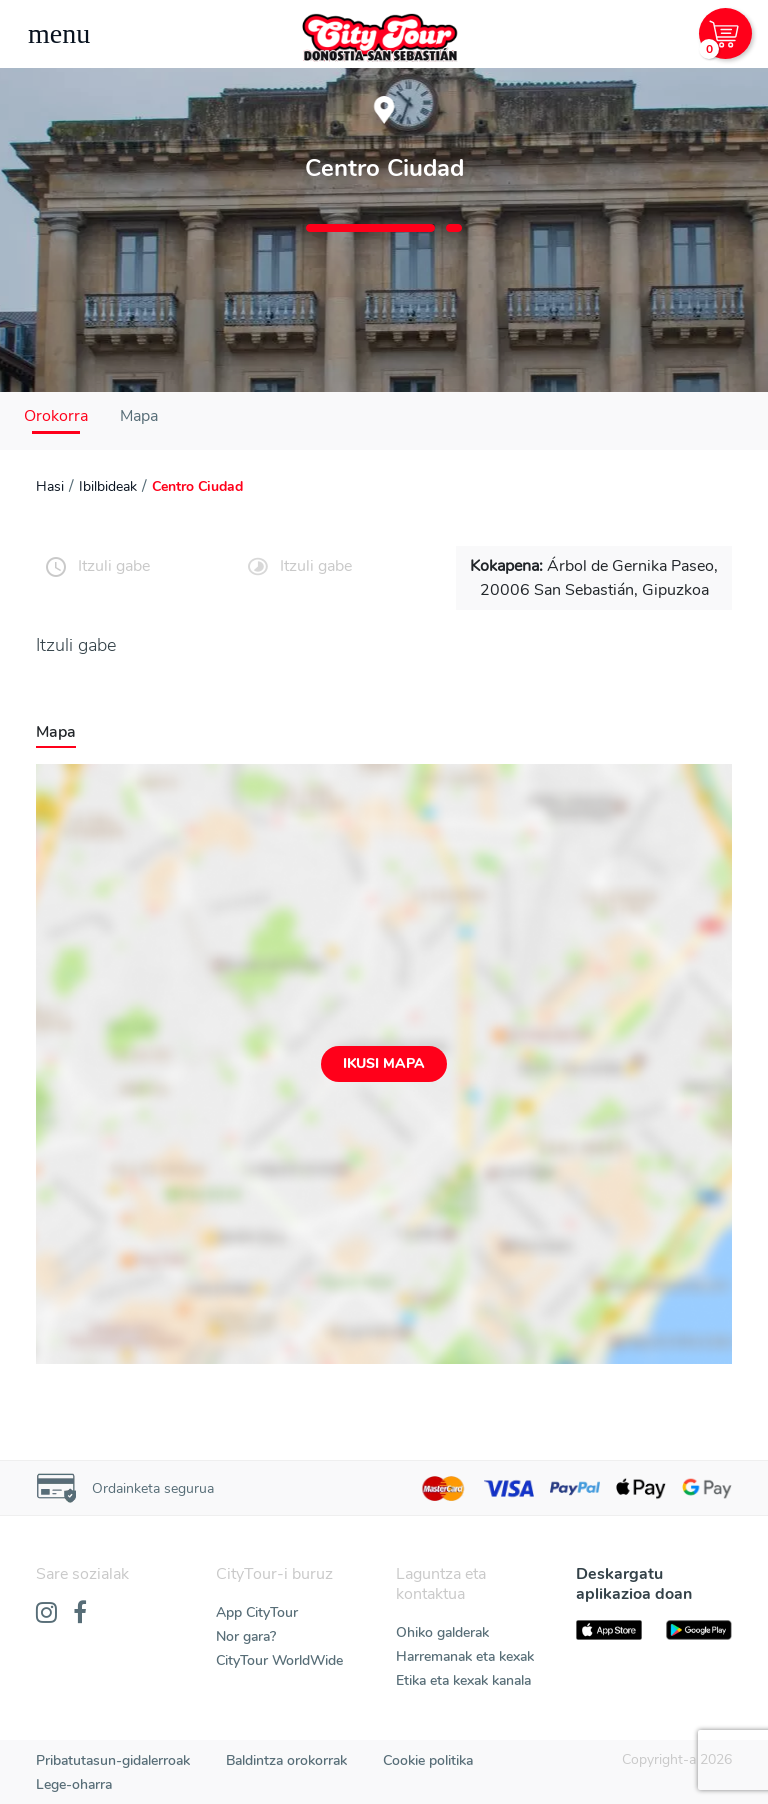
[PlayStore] (699, 1630)
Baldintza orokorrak (286, 1760)
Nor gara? (246, 1636)
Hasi (50, 486)
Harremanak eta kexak (465, 1656)
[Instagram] (46, 1614)
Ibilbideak (108, 486)
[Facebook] (80, 1614)
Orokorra (56, 416)
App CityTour (257, 1612)
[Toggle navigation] (59, 34)
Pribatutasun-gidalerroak (113, 1760)
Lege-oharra (74, 1784)
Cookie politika (428, 1760)
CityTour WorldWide (279, 1660)
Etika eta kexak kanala (463, 1680)
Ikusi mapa (384, 1063)
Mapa (139, 416)
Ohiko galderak (442, 1632)
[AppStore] (609, 1630)
